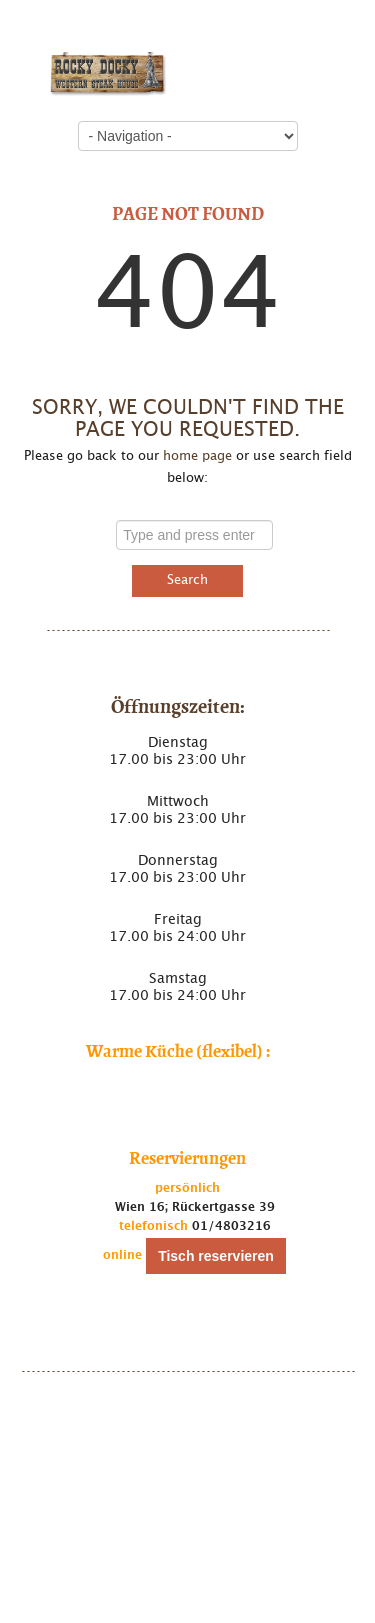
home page (197, 456)
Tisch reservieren (216, 1256)
